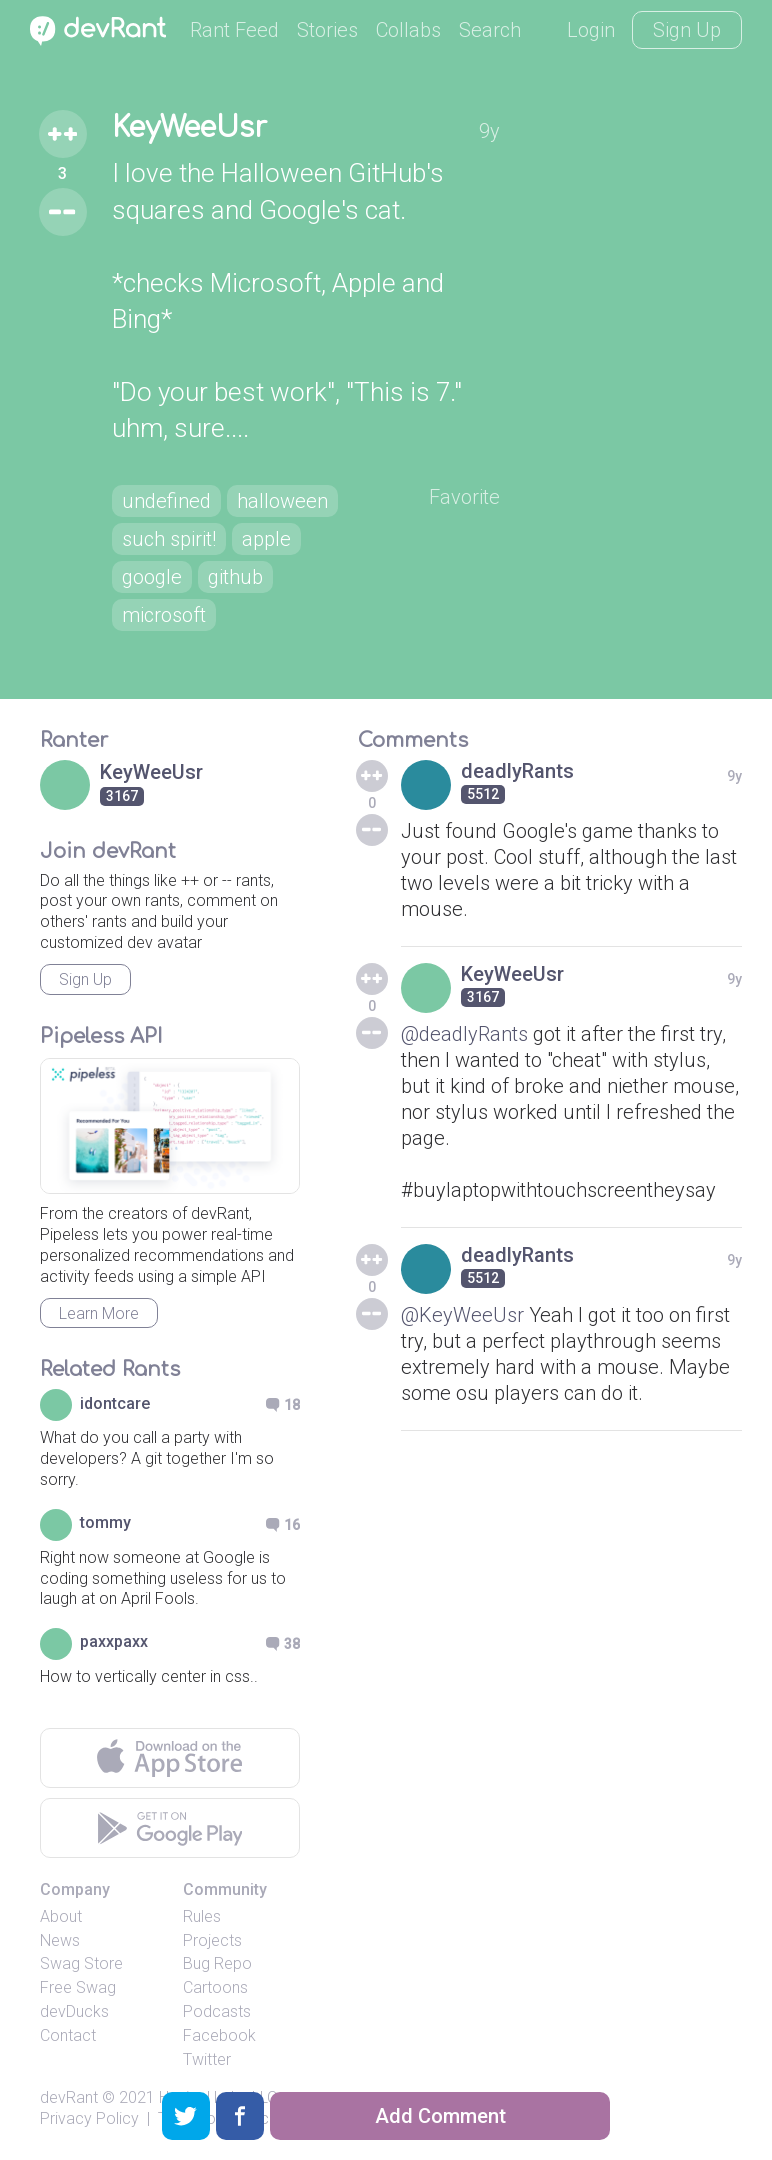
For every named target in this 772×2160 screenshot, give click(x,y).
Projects (212, 1940)
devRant (69, 2097)
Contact (68, 2035)
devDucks (74, 2011)
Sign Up (687, 30)
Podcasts (217, 2011)
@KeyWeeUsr (462, 1315)
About (61, 1916)
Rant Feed (234, 30)
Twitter (207, 2059)
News (60, 1940)
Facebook (219, 2035)
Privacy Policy (89, 2118)
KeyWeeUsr (189, 128)
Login (591, 30)
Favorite (464, 497)
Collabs (408, 30)
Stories (327, 30)
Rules (202, 1916)
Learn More (99, 1313)
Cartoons (215, 1987)
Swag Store (81, 1963)
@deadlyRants (464, 1034)
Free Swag (78, 1987)
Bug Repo (217, 1963)
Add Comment (440, 2116)
